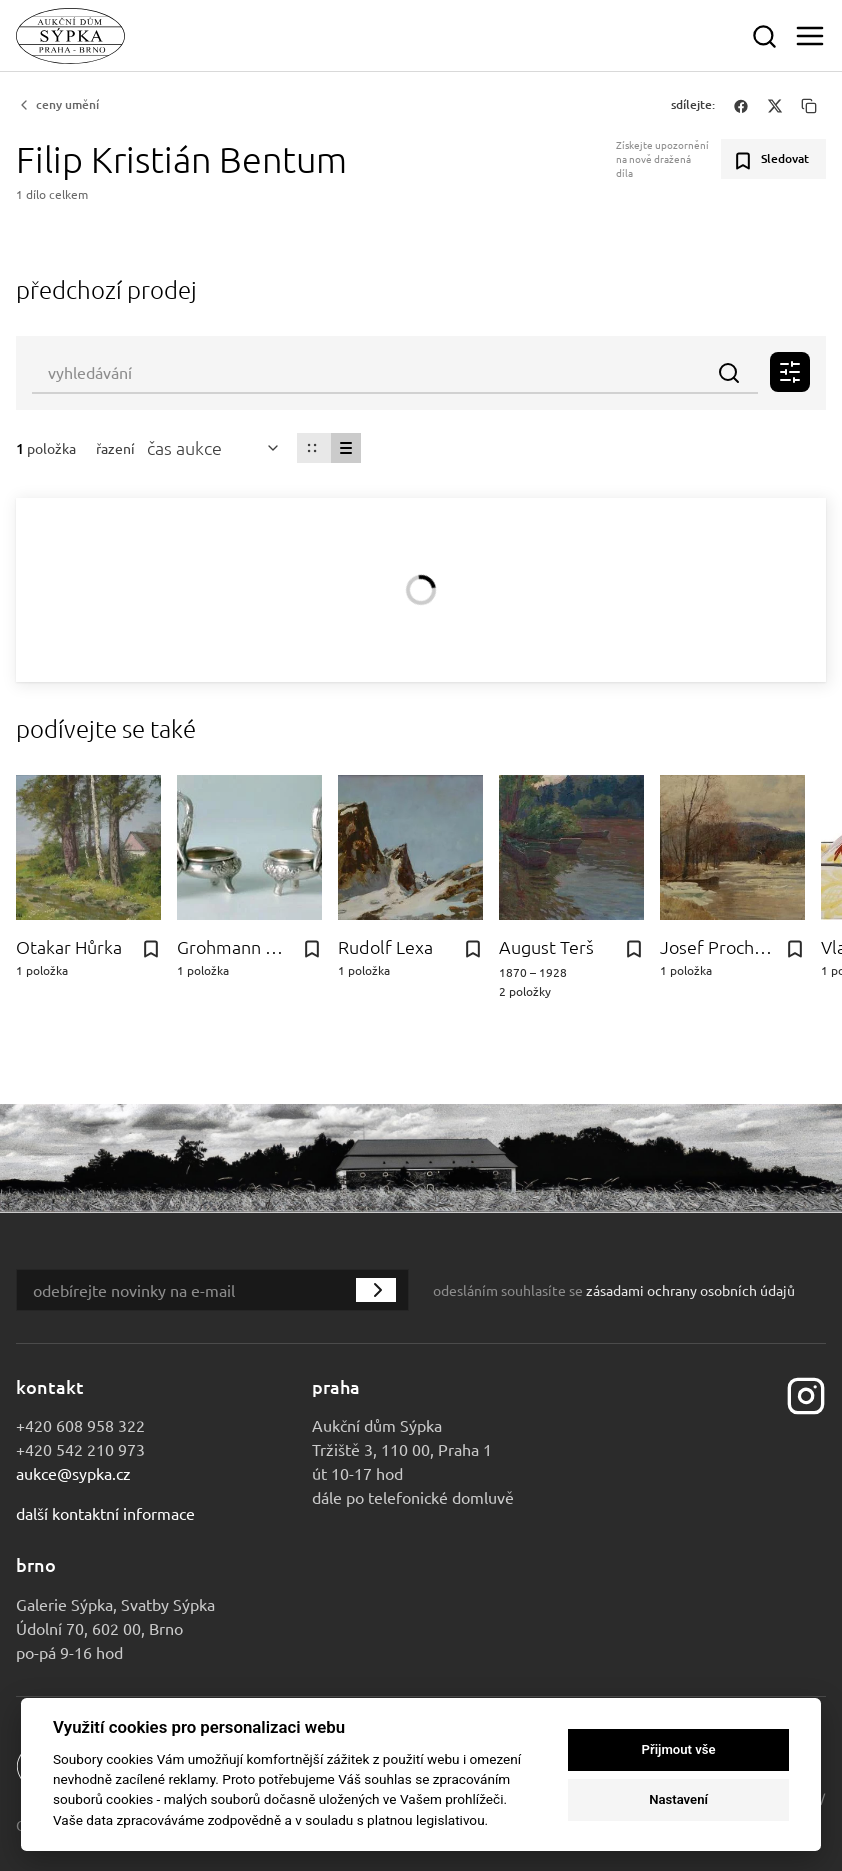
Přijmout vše (679, 1749)
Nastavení (678, 1799)
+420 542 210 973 (80, 1449)
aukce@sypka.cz (73, 1473)
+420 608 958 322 (80, 1425)
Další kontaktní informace (105, 1513)
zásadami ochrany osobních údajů (690, 1290)
